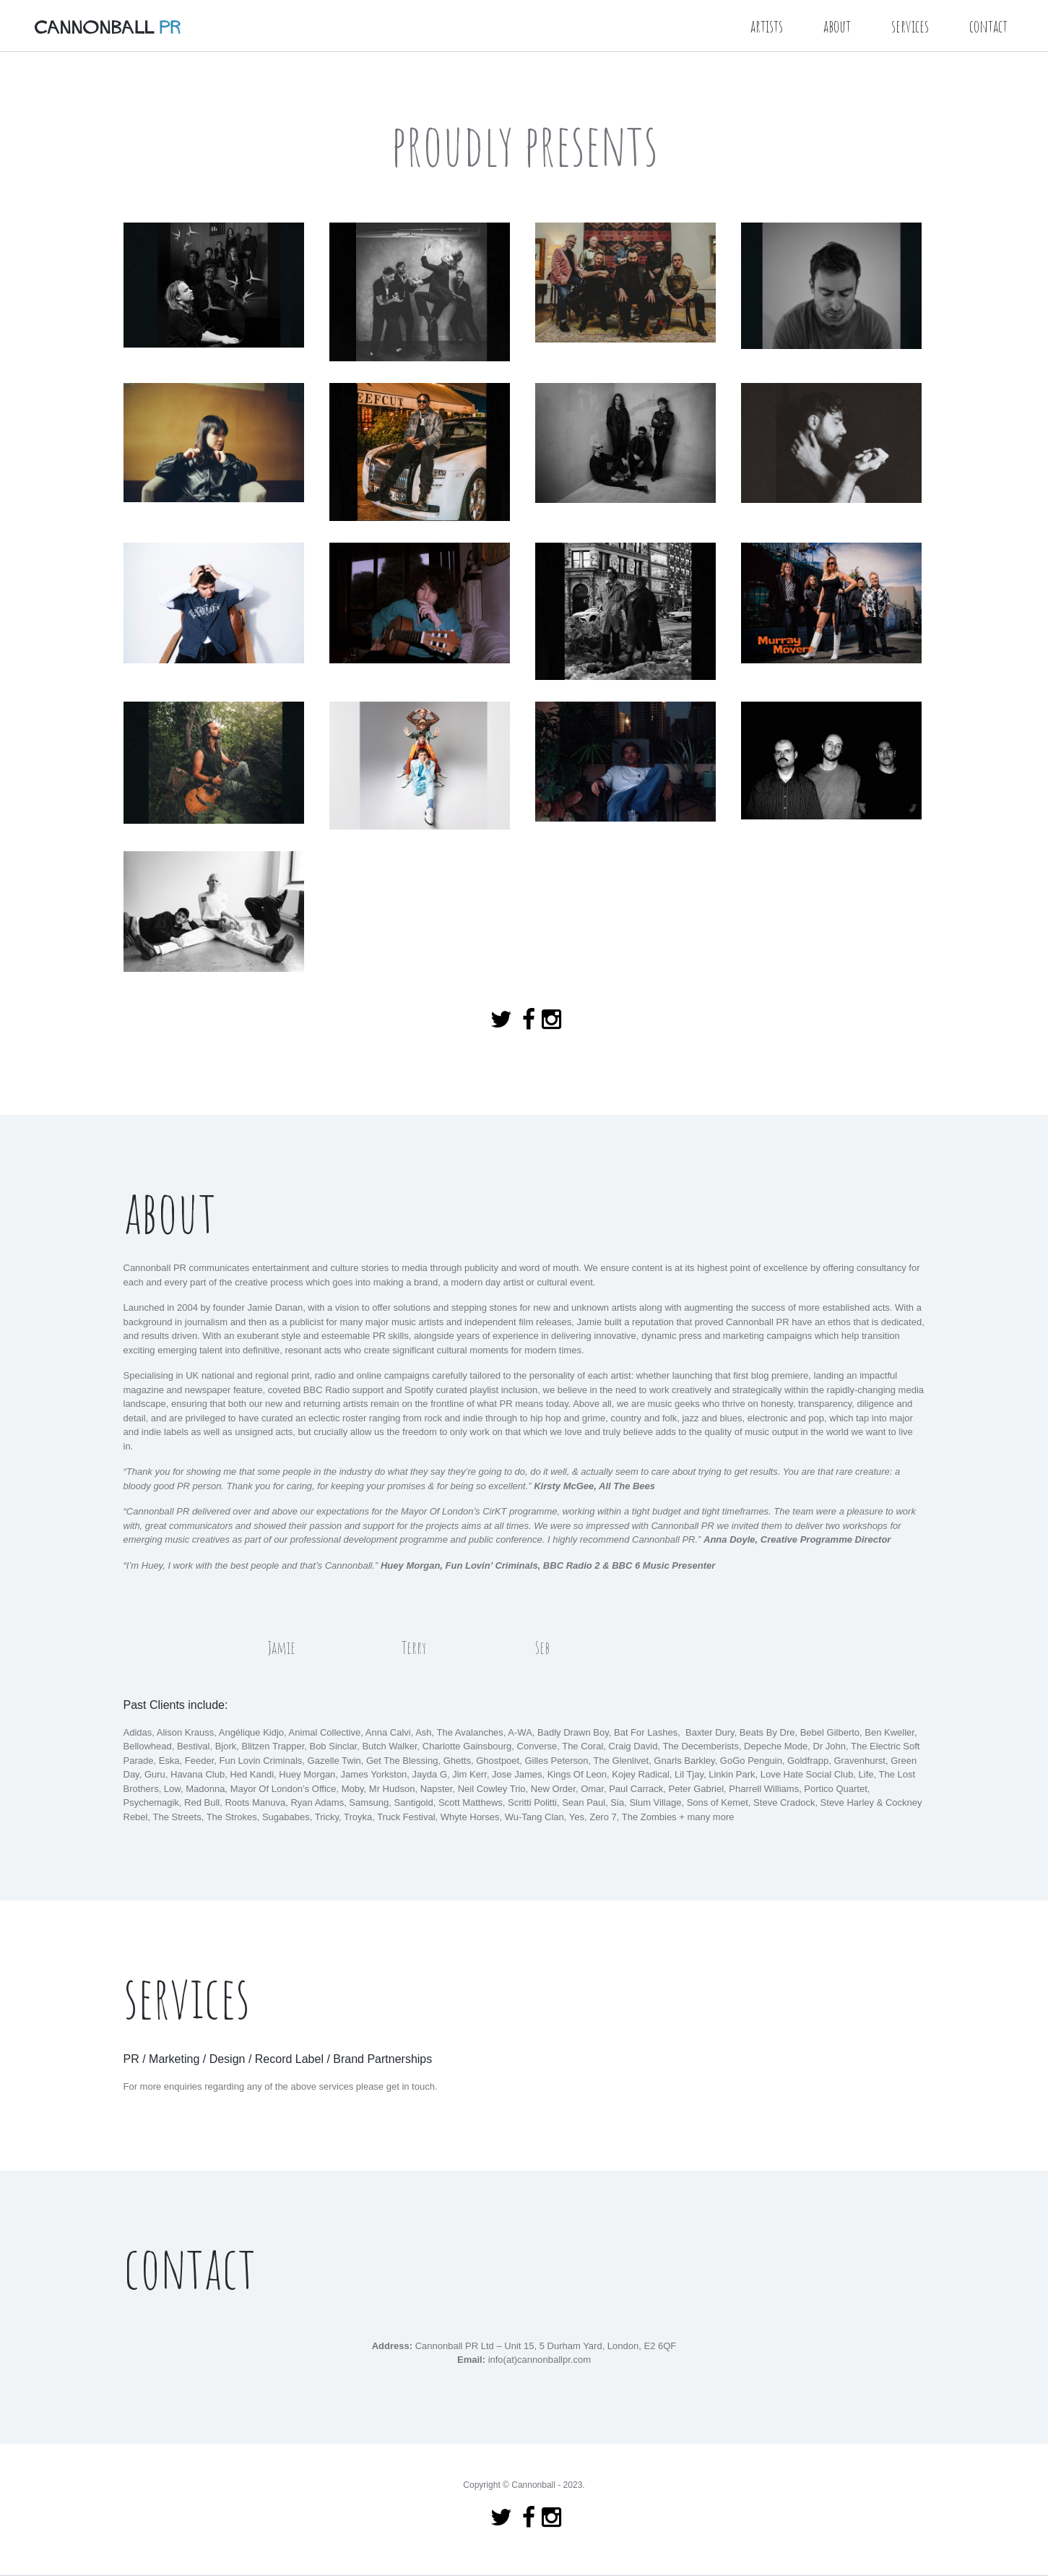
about (837, 26)
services (910, 26)
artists (766, 26)
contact (988, 26)
